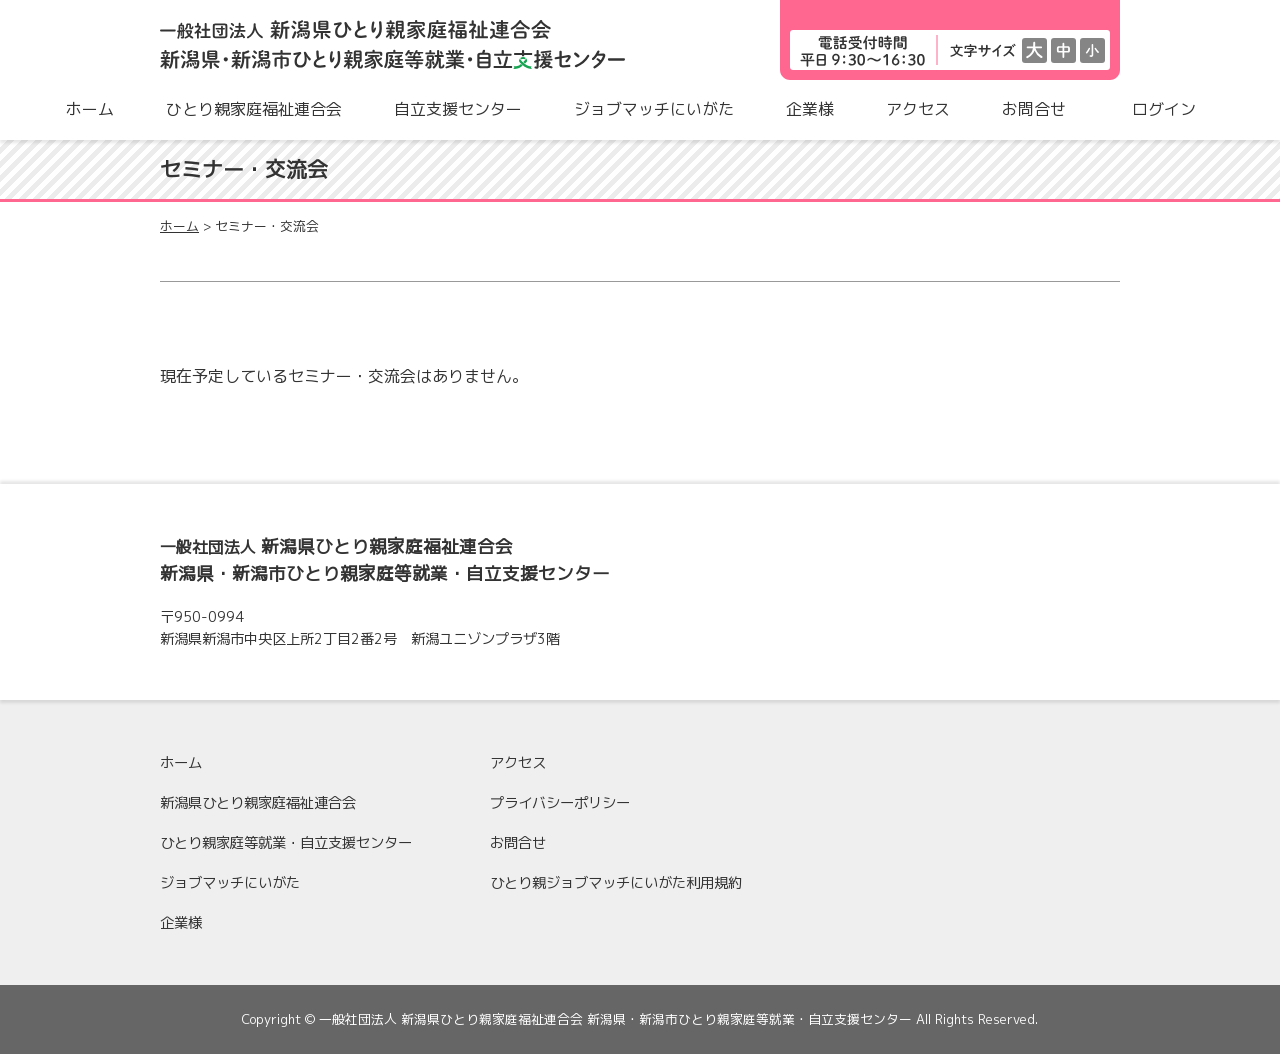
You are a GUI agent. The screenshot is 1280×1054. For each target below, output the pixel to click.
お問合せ (1034, 109)
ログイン (1164, 109)
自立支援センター (458, 109)
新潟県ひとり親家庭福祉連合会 (258, 803)
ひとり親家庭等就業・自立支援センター (286, 843)
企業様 (810, 109)
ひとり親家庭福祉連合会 (254, 109)
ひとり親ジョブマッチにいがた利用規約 (616, 883)
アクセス (918, 109)
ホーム (90, 109)
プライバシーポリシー (560, 803)
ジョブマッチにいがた (654, 109)
